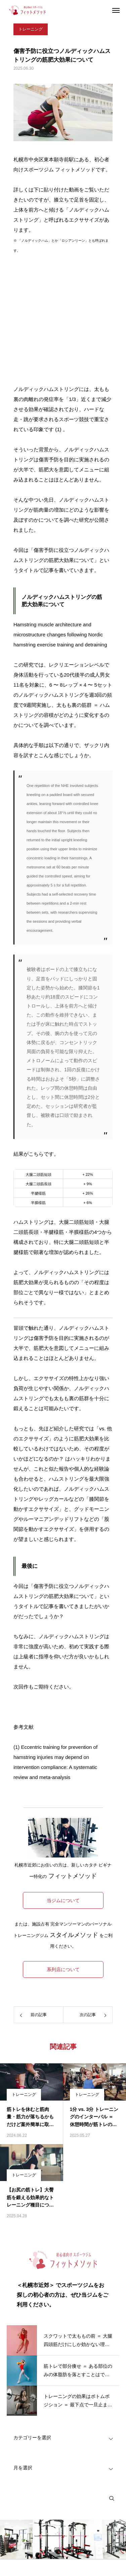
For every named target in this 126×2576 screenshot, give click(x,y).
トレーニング (30, 29)
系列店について (63, 1969)
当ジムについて (63, 1900)
